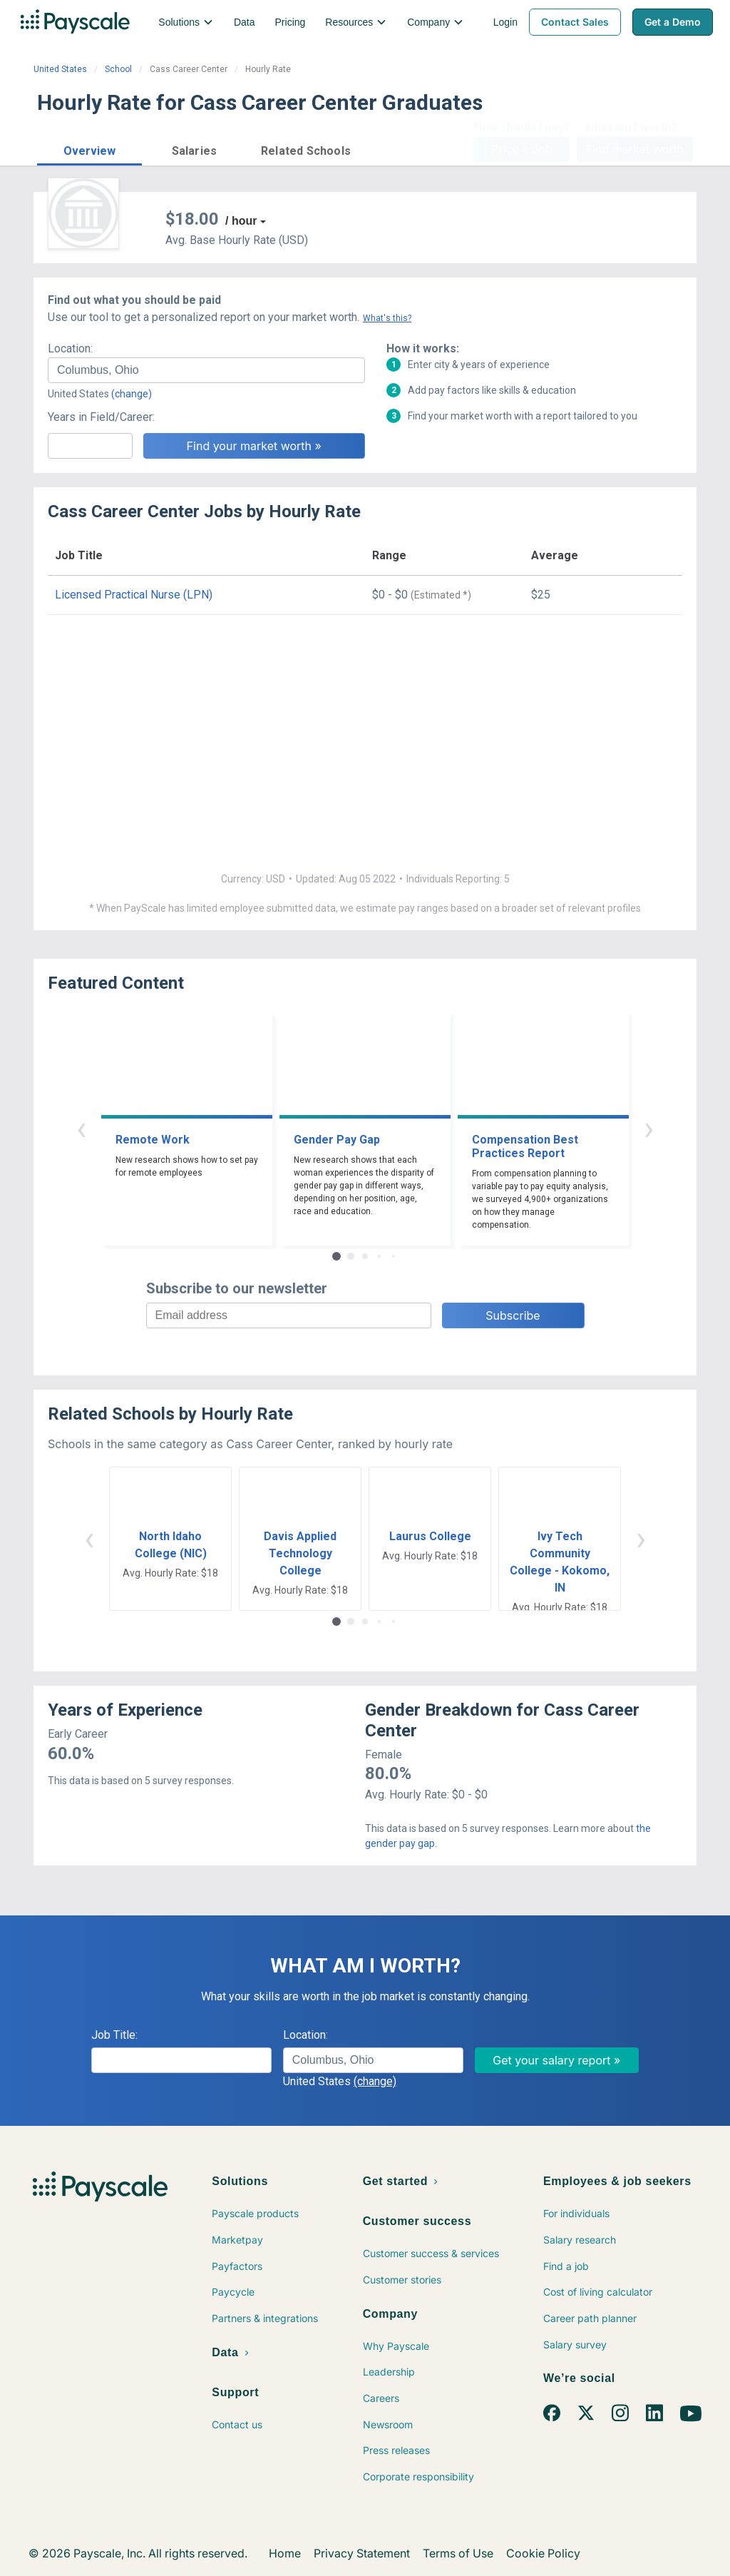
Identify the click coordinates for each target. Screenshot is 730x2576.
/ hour (241, 221)
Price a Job (521, 149)
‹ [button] (81, 1128)
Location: (70, 348)
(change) (131, 393)
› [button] (649, 1128)
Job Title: (114, 2035)
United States (60, 69)
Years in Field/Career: (101, 417)
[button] (89, 149)
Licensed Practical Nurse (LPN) (133, 594)
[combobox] (206, 370)
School (118, 69)
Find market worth (635, 149)
